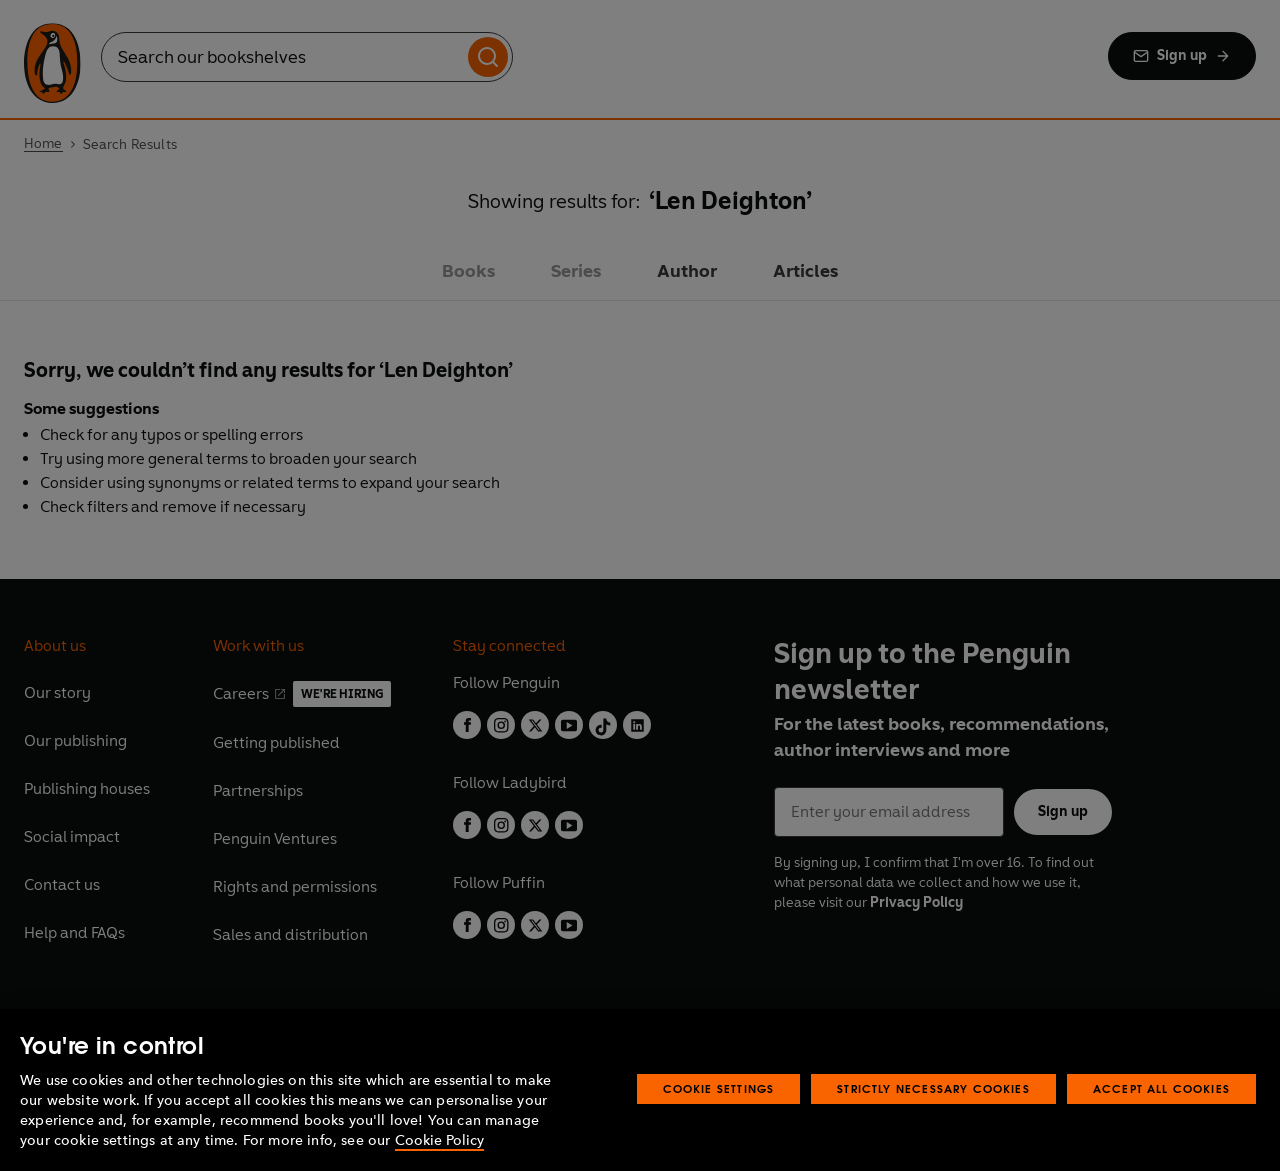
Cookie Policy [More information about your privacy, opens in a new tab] (439, 1140)
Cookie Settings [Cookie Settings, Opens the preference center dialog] (719, 1088)
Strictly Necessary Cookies (933, 1088)
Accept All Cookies (1161, 1088)
